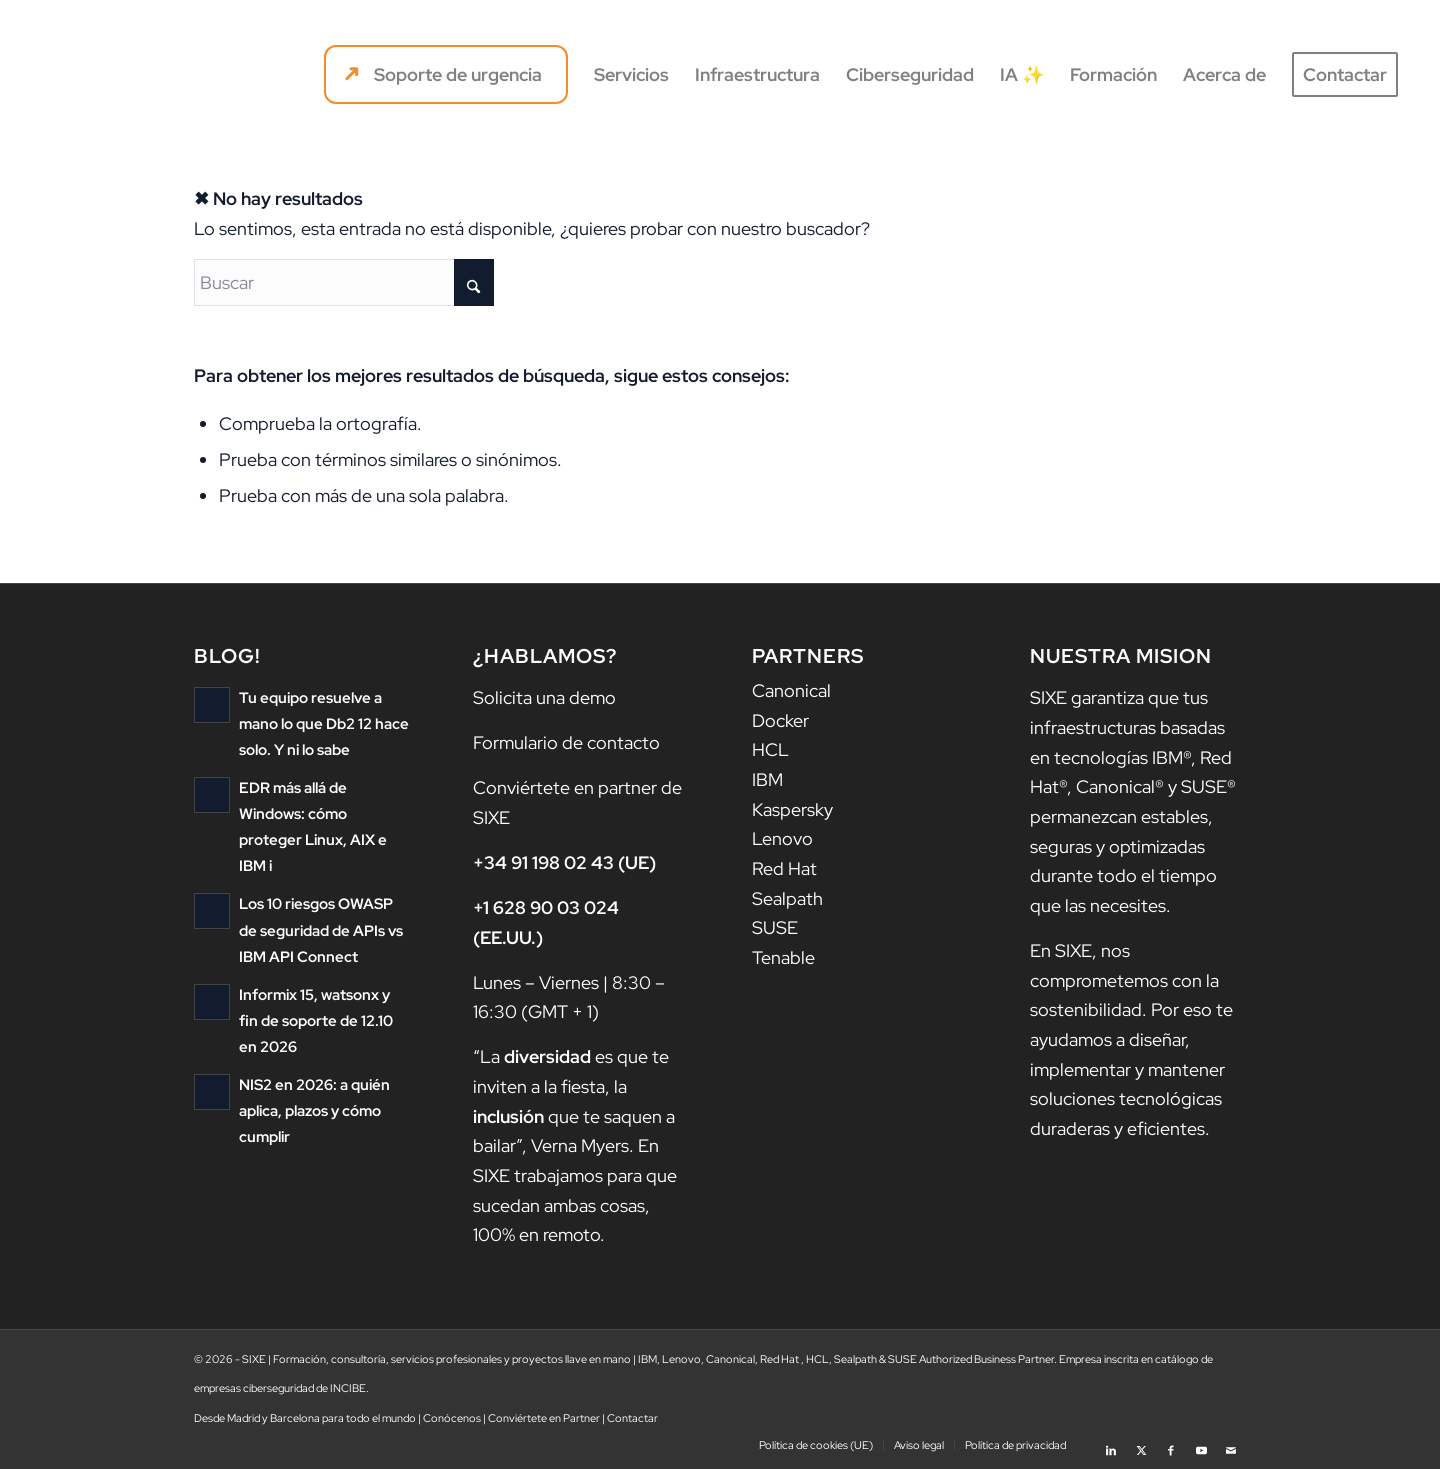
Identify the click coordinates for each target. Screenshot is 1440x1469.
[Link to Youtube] (1201, 1444)
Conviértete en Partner (544, 1418)
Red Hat (784, 868)
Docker (780, 720)
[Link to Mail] (1231, 1444)
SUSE (775, 927)
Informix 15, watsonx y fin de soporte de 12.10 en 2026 (316, 1019)
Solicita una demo (544, 697)
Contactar (632, 1418)
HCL (770, 749)
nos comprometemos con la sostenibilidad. (1124, 980)
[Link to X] (1141, 1444)
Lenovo (782, 838)
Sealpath (787, 898)
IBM (767, 779)
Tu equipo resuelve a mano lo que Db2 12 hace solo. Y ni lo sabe (324, 723)
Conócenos (452, 1418)
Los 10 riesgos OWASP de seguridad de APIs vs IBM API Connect (321, 929)
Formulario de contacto (566, 742)
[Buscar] (344, 282)
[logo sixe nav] (127, 75)
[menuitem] (446, 75)
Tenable (783, 957)
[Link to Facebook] (1171, 1444)
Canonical (791, 690)
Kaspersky (792, 809)
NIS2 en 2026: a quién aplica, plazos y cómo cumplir (314, 1109)
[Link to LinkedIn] (1111, 1444)
